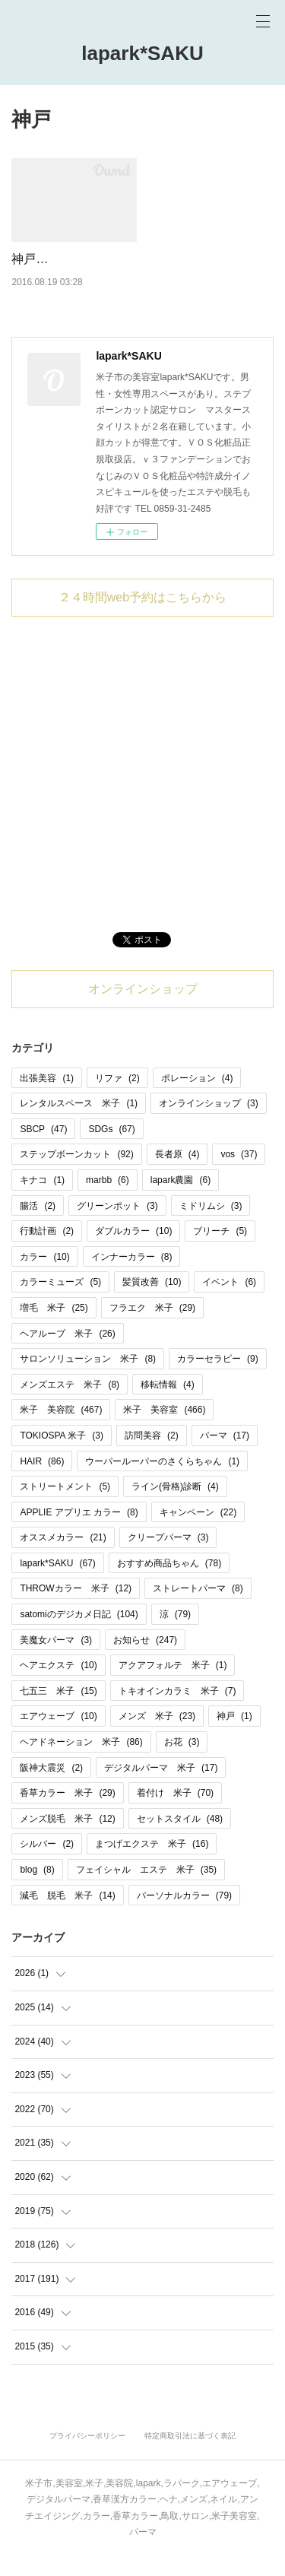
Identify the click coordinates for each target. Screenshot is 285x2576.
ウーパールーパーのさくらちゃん (162, 1480)
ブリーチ (220, 1250)
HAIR (42, 1480)
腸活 (37, 1225)
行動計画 (47, 1250)
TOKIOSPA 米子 (61, 1455)
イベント (229, 1301)
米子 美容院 (61, 1429)
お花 (182, 1761)
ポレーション (197, 1097)
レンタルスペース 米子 (79, 1123)
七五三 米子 (58, 1710)
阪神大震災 (51, 1786)
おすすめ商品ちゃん (169, 1582)
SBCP (43, 1148)
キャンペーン (198, 1531)
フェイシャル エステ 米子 (146, 1889)
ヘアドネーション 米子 (81, 1761)
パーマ (224, 1455)
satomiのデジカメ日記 (79, 1634)
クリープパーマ (168, 1557)
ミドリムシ (210, 1225)
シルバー (47, 1863)
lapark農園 (180, 1199)
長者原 (177, 1174)
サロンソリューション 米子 (88, 1378)
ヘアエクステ (58, 1685)
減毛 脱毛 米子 (67, 1914)
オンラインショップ (143, 1007)
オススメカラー (63, 1557)
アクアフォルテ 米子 (173, 1685)
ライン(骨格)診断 (175, 1506)
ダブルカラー (133, 1250)
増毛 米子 (53, 1327)
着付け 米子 (175, 1812)
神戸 (234, 1736)
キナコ (42, 1199)
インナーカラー (132, 1276)
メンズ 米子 (157, 1736)
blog (37, 1889)
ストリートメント (65, 1506)
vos (238, 1174)
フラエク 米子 (152, 1327)
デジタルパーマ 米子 (160, 1786)
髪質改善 (151, 1301)
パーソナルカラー (184, 1914)
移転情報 (168, 1403)
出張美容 (47, 1097)
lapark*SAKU (142, 53)
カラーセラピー (217, 1378)
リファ (117, 1097)
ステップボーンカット (76, 1174)
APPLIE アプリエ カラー (79, 1531)
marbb (107, 1199)
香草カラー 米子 (67, 1812)
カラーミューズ (60, 1301)
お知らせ (145, 1659)
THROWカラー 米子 (75, 1608)
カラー (44, 1276)
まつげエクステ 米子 (151, 1863)
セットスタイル (180, 1837)
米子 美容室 (164, 1429)
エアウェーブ (58, 1736)
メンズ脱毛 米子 (67, 1837)
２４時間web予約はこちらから (142, 616)
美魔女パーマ (56, 1659)
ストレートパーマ (198, 1608)
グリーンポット (117, 1225)
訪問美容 (152, 1455)
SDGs (111, 1148)
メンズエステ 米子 (69, 1403)
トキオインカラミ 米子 (177, 1710)
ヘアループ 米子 (67, 1352)
